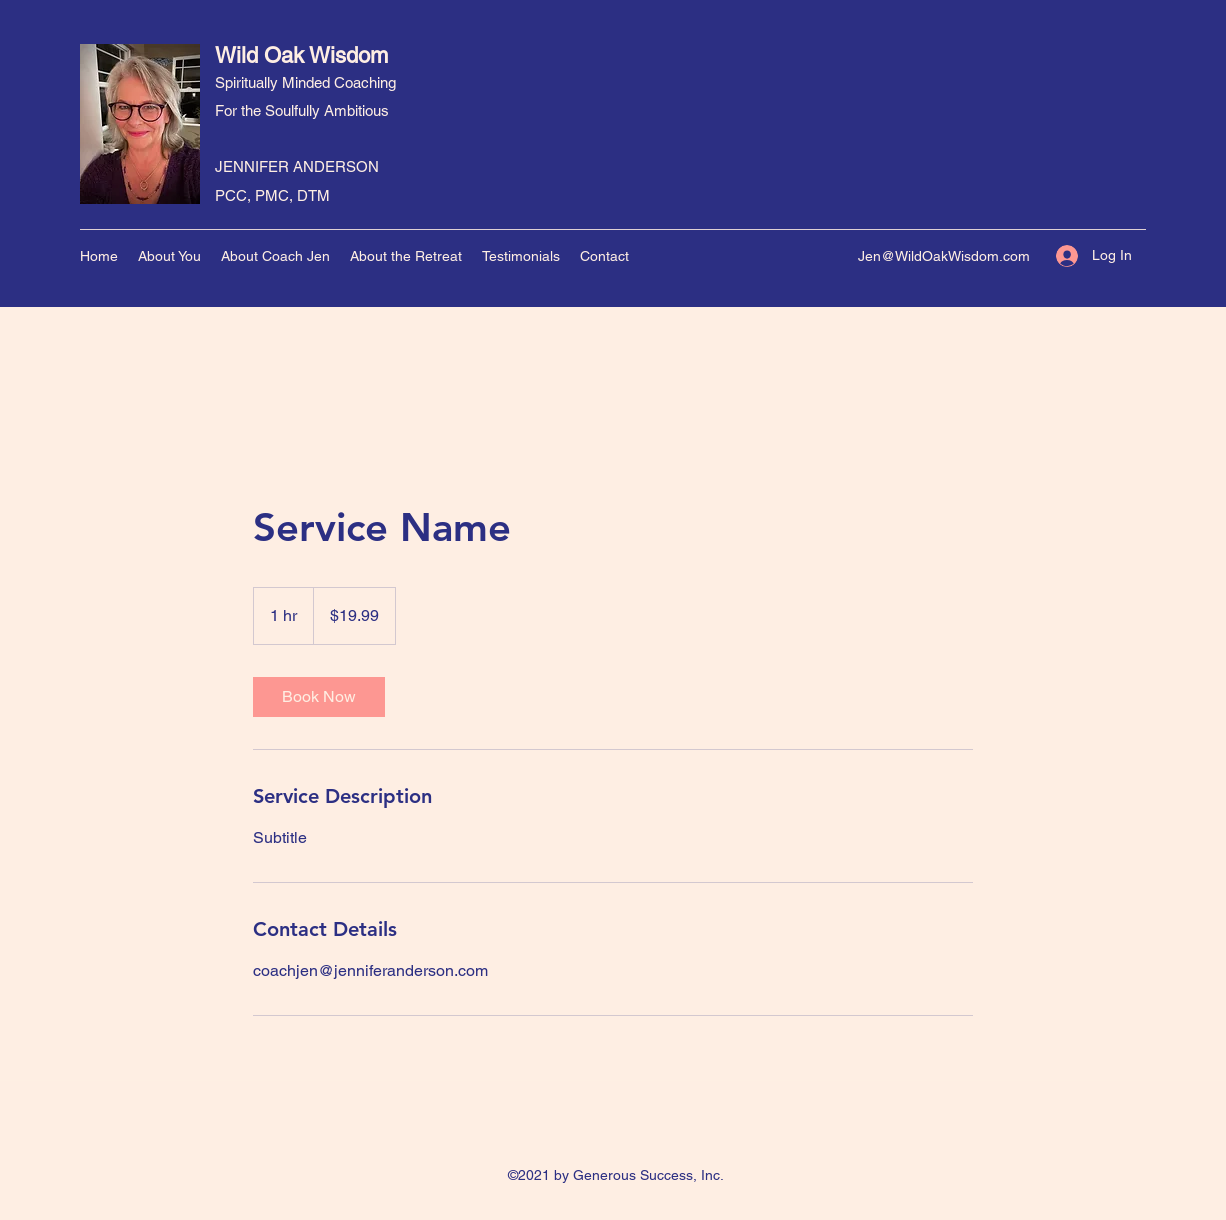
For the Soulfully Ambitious (302, 110)
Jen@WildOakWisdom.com (944, 256)
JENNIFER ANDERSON (297, 166)
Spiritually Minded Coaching (305, 82)
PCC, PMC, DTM (272, 195)
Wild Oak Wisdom (301, 55)
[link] (319, 697)
